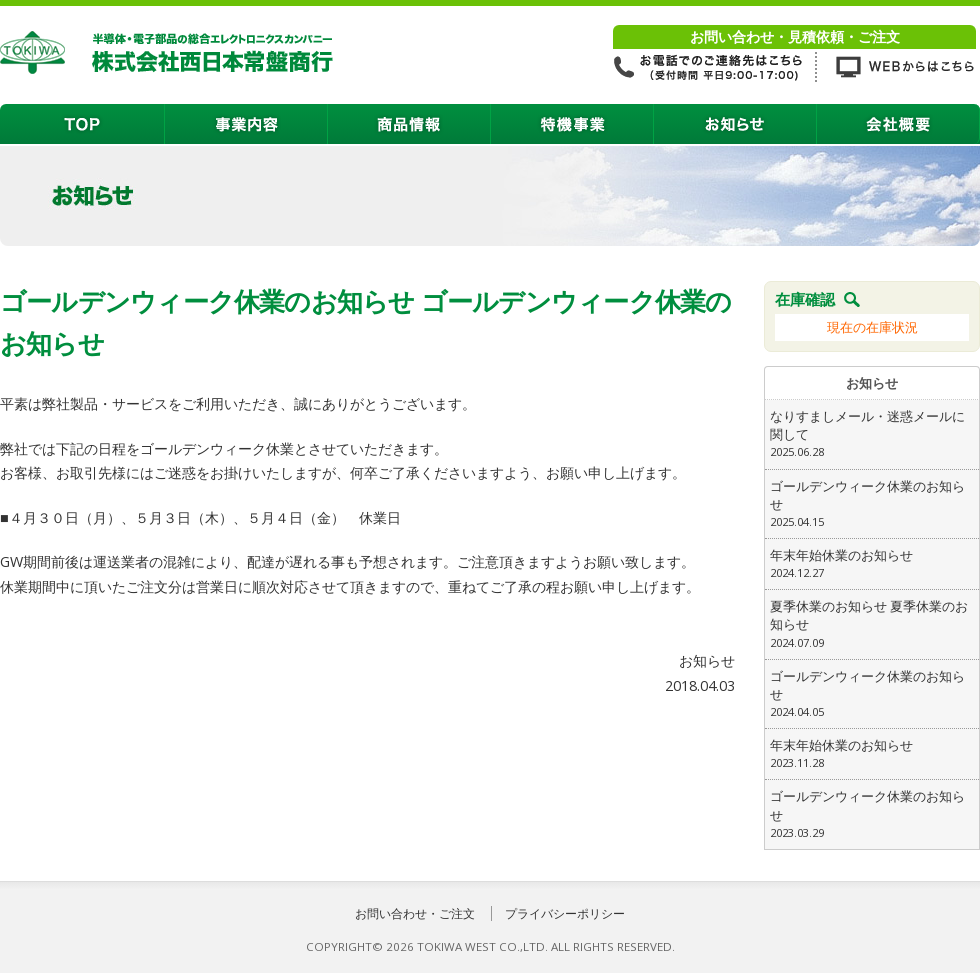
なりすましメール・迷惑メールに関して (872, 434)
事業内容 (246, 124)
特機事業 (572, 124)
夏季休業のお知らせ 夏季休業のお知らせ (872, 624)
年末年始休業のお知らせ (872, 564)
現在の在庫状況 (872, 327)
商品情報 (409, 124)
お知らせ (735, 124)
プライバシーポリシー (565, 913)
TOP (82, 124)
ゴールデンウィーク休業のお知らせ (872, 504)
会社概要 (898, 124)
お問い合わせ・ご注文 (415, 913)
